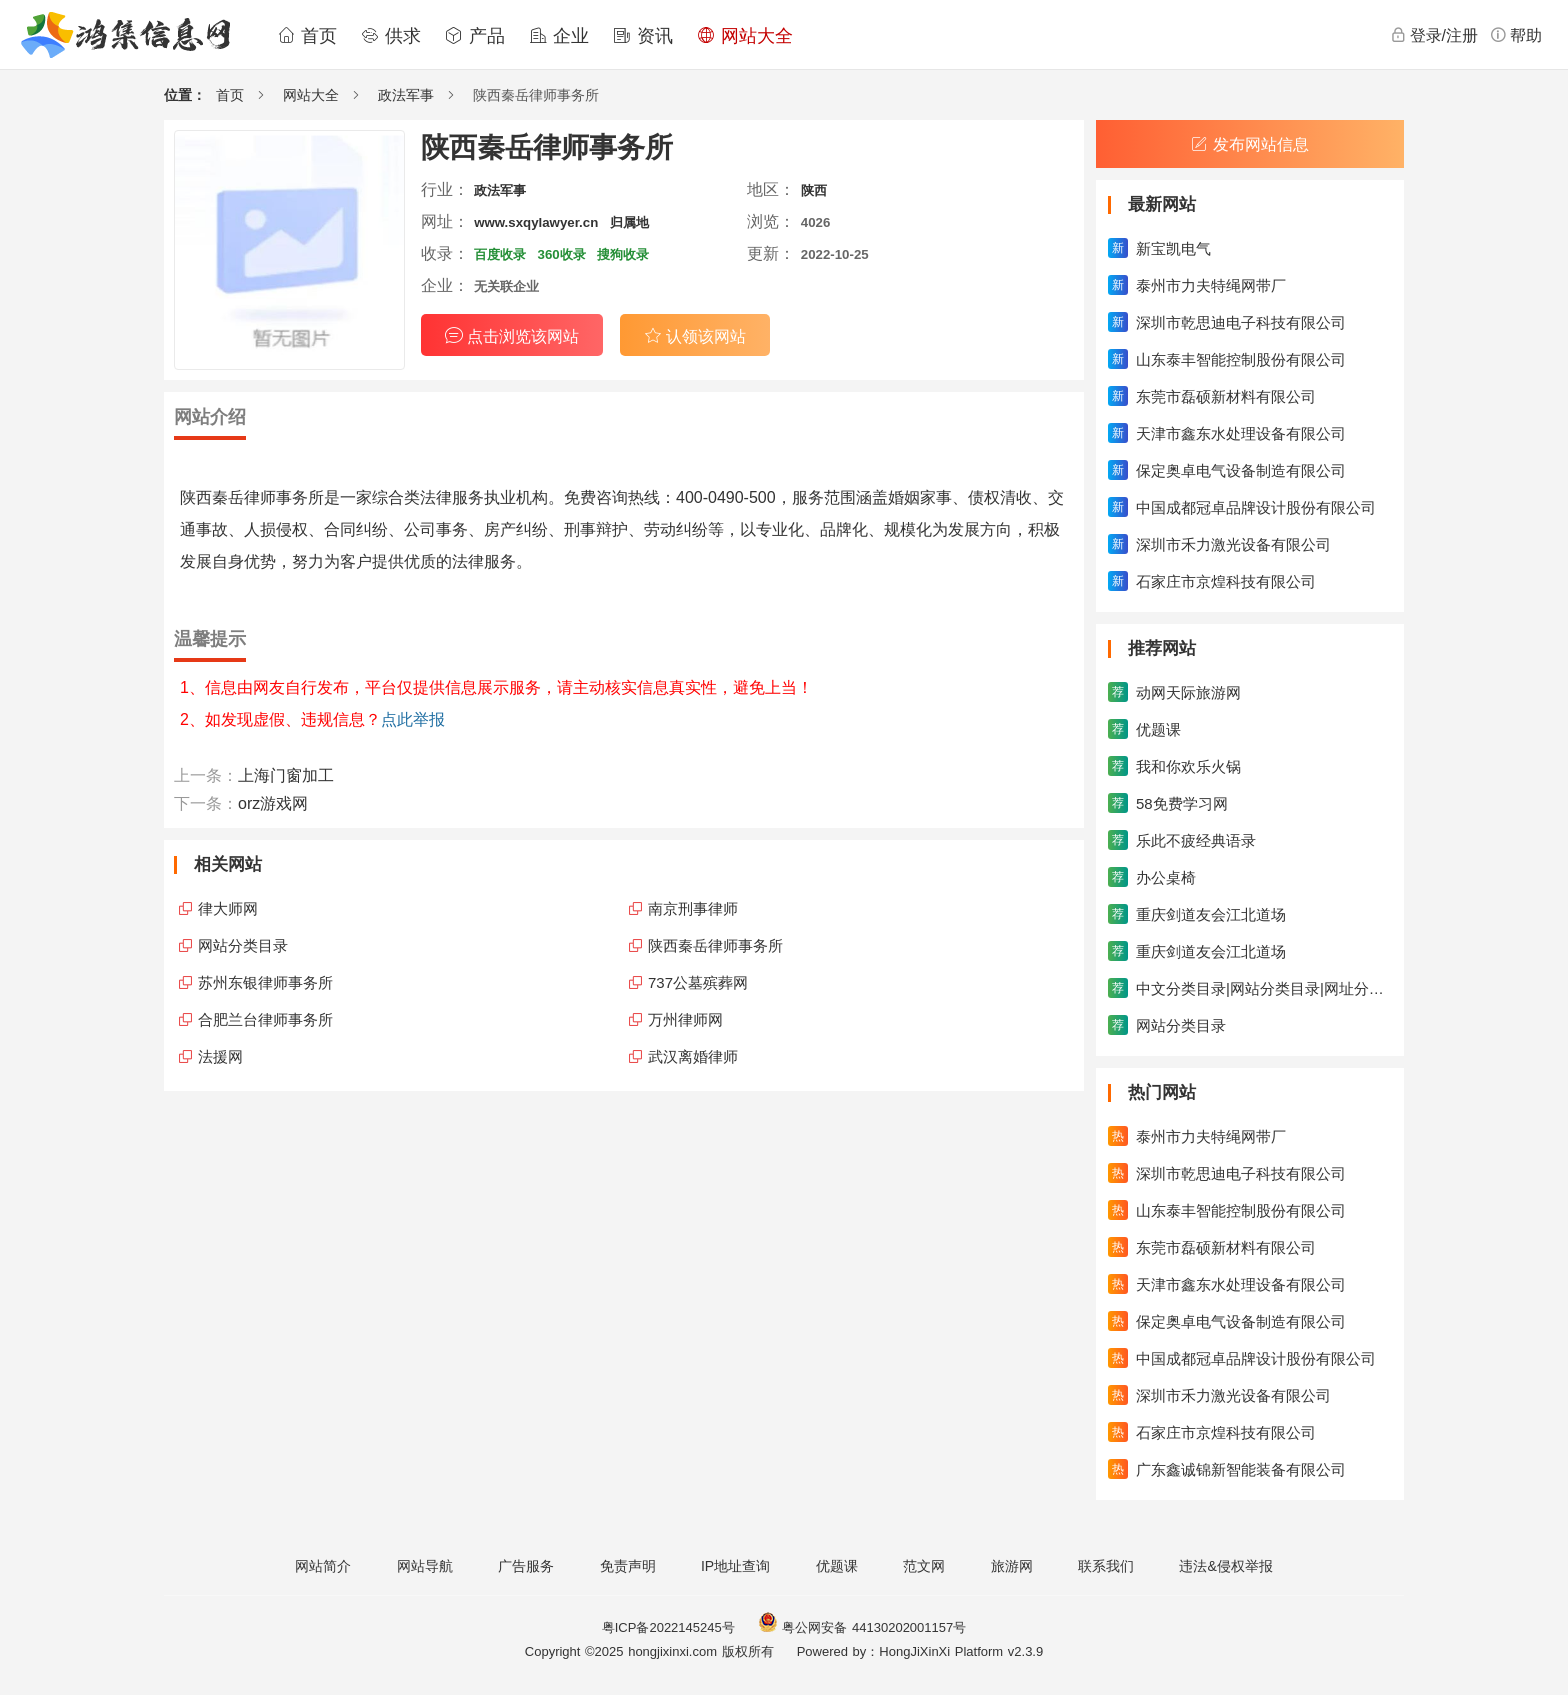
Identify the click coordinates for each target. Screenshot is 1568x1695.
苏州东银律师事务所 (265, 982)
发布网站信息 (1250, 144)
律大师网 (228, 908)
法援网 (220, 1056)
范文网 (924, 1566)
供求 (391, 36)
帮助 (1516, 35)
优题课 (837, 1566)
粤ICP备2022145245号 (668, 1627)
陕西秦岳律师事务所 (715, 945)
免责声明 (628, 1566)
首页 (307, 36)
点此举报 (413, 719)
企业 (559, 36)
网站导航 (425, 1566)
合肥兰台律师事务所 (265, 1019)
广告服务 (526, 1566)
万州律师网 (685, 1019)
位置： (185, 95)
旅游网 (1012, 1566)
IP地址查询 (735, 1566)
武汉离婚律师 (693, 1056)
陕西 (814, 190)
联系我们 (1106, 1566)
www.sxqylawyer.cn (536, 222)
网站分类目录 (243, 945)
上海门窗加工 (286, 775)
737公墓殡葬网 (698, 982)
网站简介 (323, 1566)
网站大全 (745, 36)
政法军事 (406, 95)
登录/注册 (1434, 35)
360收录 (562, 254)
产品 (475, 36)
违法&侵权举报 (1225, 1566)
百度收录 (500, 254)
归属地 (629, 222)
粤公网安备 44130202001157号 (862, 1627)
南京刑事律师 (693, 908)
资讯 (643, 36)
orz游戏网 (273, 803)
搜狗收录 (623, 254)
